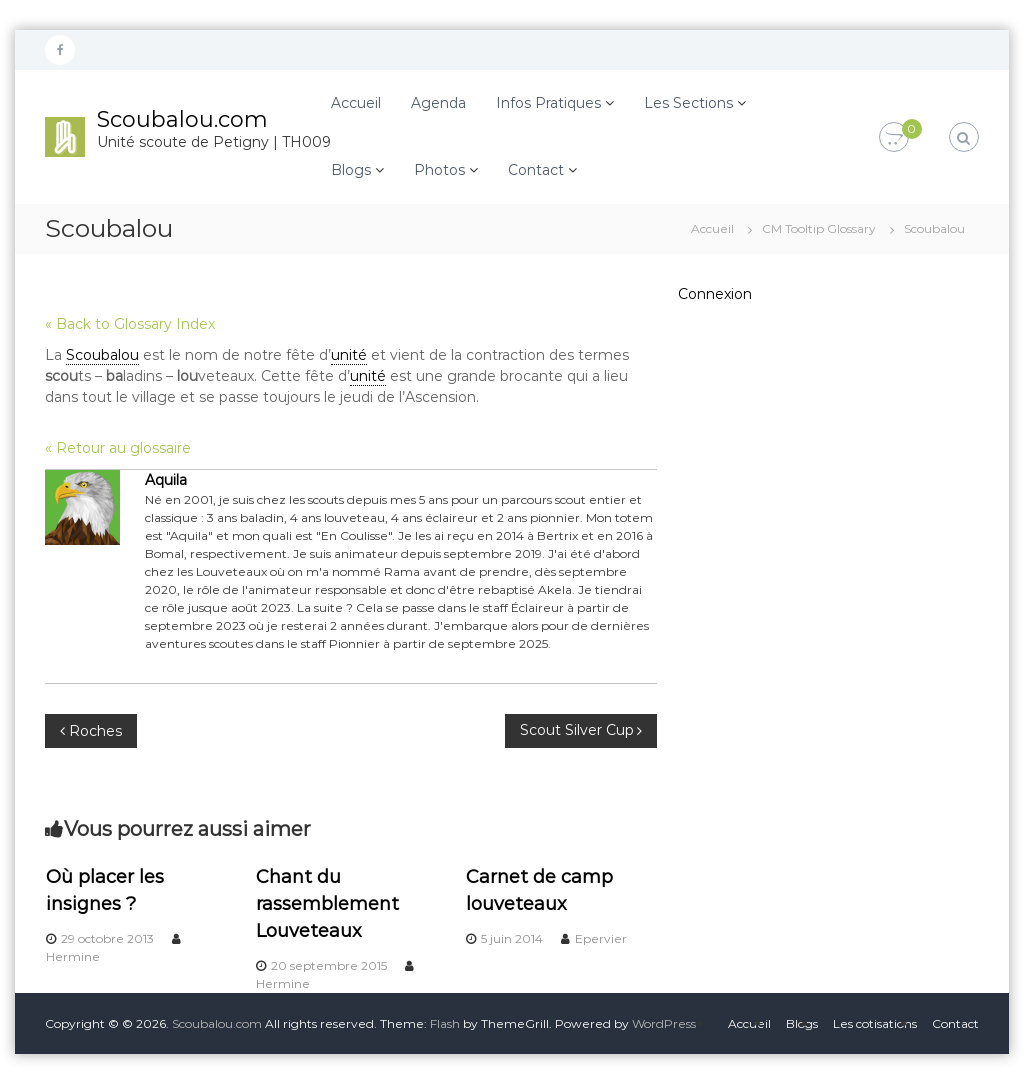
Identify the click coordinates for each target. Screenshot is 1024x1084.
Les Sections (688, 103)
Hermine (73, 956)
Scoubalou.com (182, 119)
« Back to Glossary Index (130, 324)
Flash (445, 1023)
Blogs (351, 170)
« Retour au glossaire (118, 448)
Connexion (715, 294)
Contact (536, 170)
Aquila (166, 480)
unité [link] (349, 355)
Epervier (601, 938)
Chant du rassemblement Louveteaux (327, 904)
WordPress (664, 1023)
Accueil (356, 103)
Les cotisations (875, 1023)
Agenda (438, 103)
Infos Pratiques (548, 103)
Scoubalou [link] (102, 355)
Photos (439, 170)
